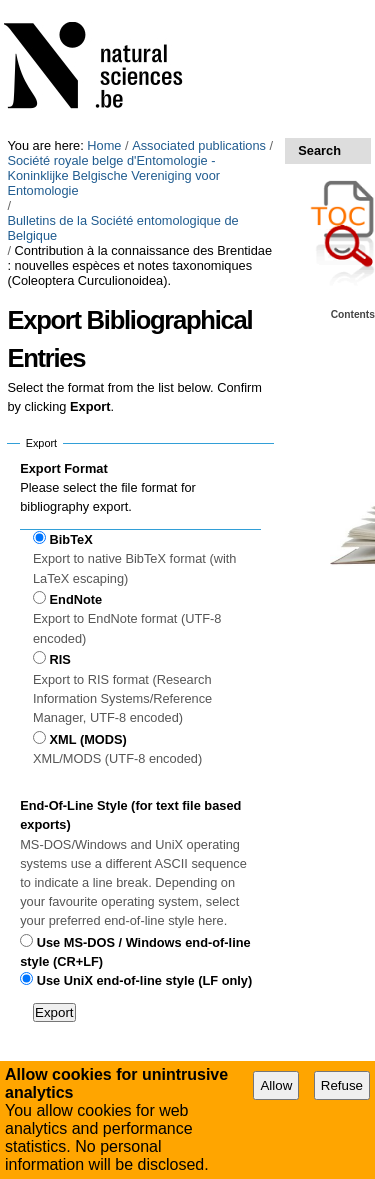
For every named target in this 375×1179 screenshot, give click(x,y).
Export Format (63, 468)
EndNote (76, 599)
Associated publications (199, 145)
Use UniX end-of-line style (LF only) (144, 980)
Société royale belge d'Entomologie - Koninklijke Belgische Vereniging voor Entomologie (113, 175)
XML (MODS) (88, 739)
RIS (60, 659)
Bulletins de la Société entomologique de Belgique (122, 228)
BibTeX (71, 539)
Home (104, 145)
